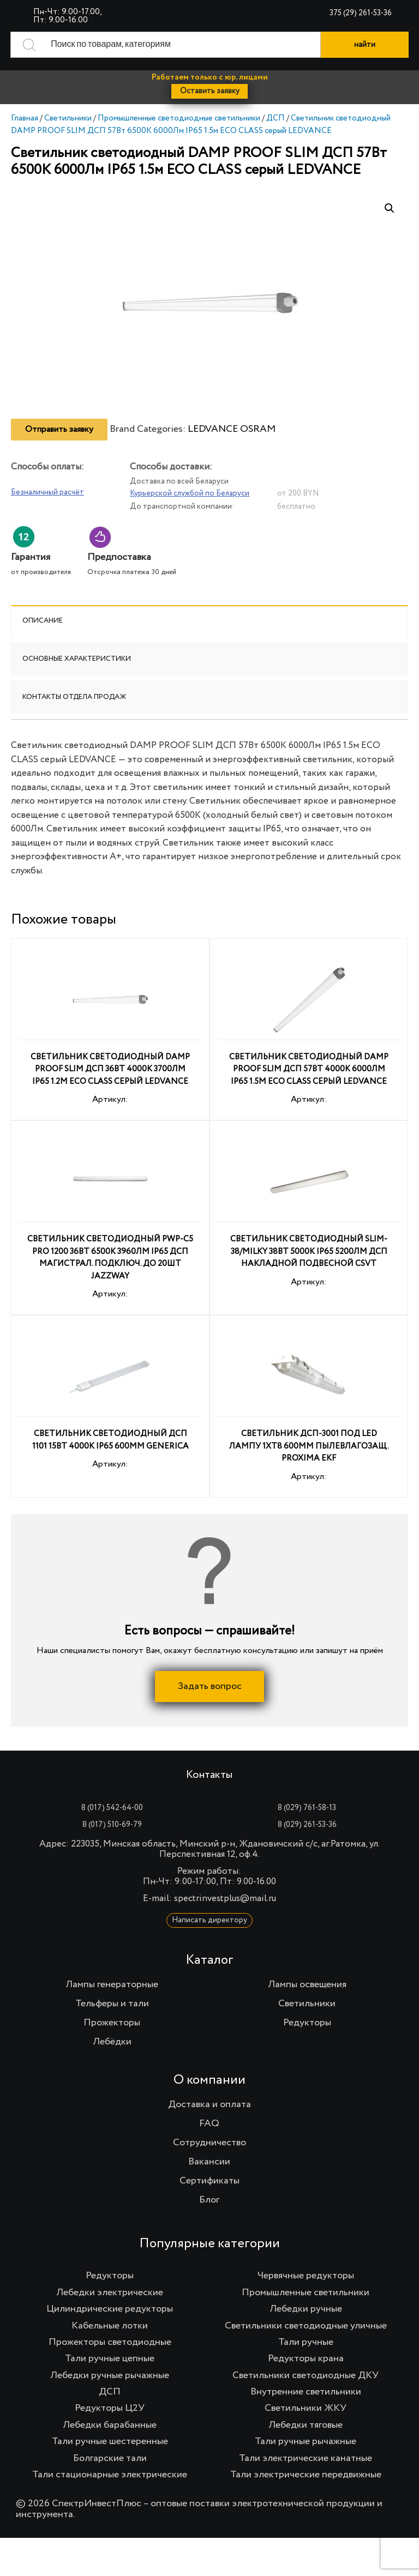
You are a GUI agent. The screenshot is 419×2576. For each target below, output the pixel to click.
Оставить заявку (210, 91)
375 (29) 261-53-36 (361, 13)
